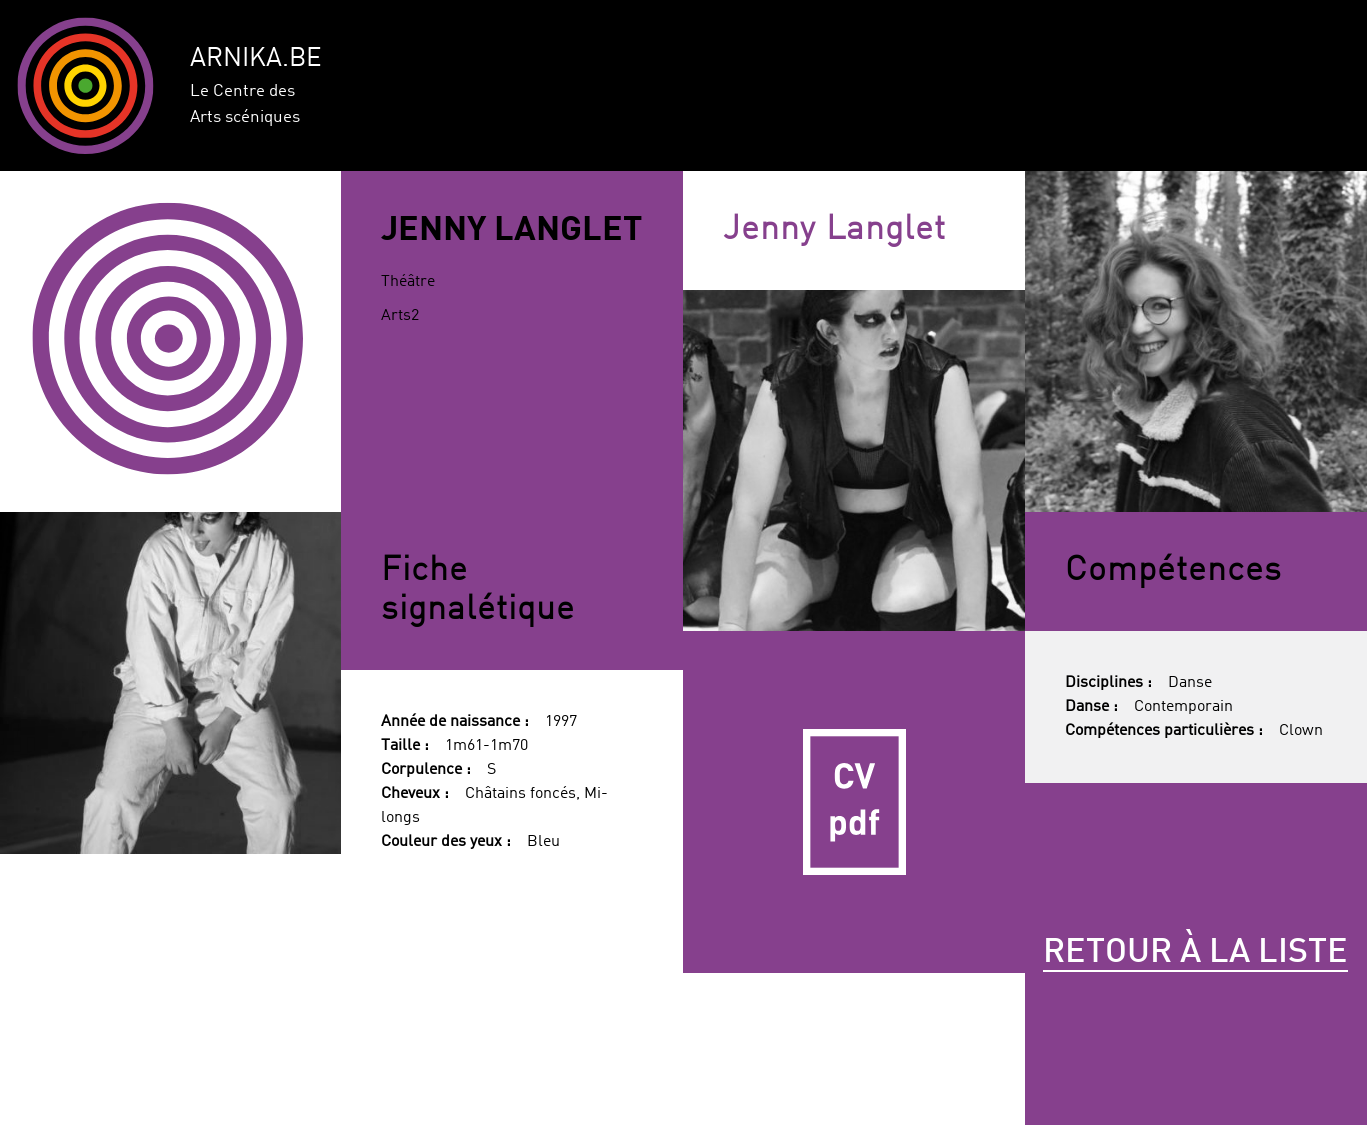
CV (854, 802)
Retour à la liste (1195, 953)
